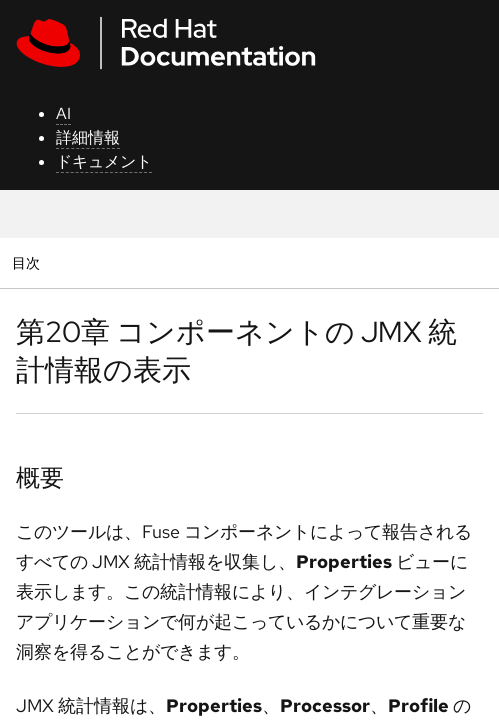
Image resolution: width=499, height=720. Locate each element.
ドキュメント (104, 161)
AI (63, 113)
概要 (40, 477)
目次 (28, 262)
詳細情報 (88, 137)
